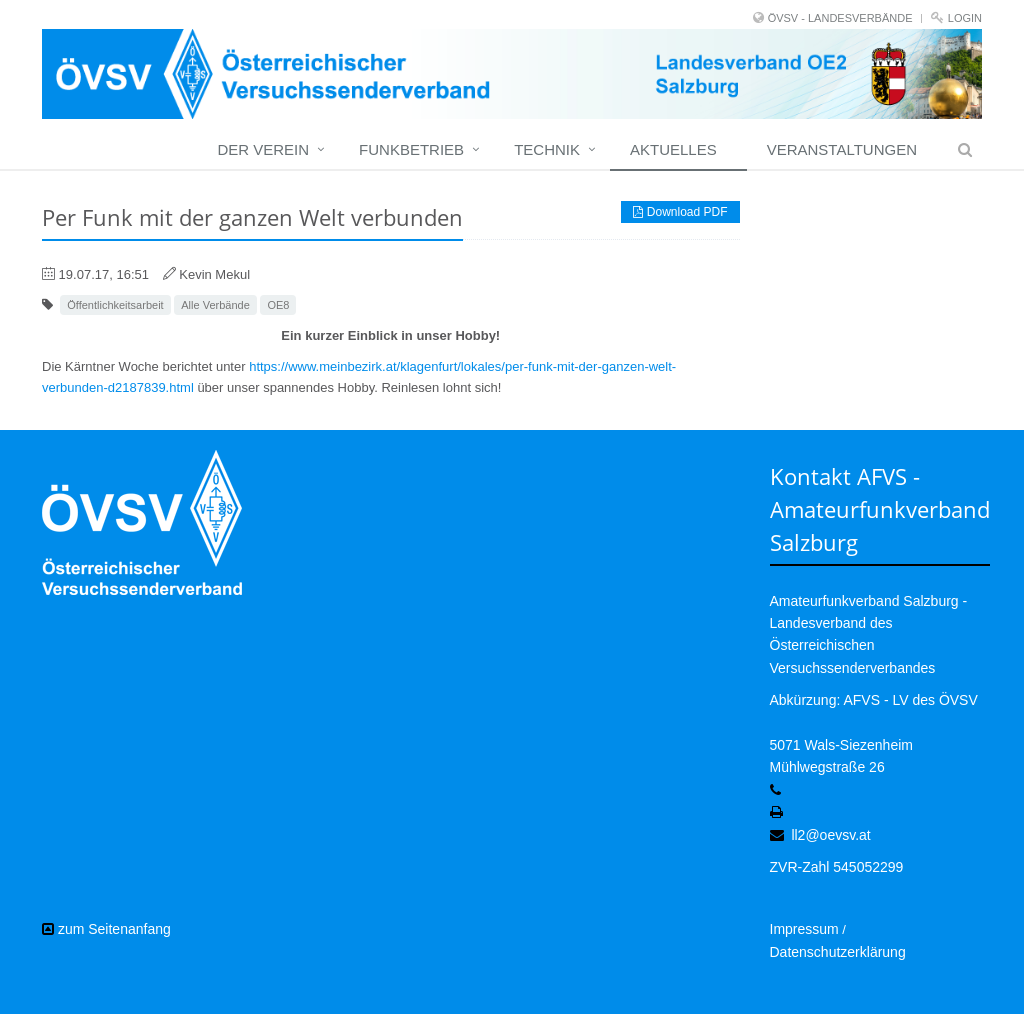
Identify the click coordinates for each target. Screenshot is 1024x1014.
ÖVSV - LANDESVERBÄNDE (840, 18)
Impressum (804, 929)
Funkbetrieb (411, 149)
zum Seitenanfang (106, 929)
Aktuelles (673, 149)
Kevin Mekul (214, 274)
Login (965, 18)
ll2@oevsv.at (830, 835)
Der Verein (263, 149)
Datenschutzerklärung (838, 952)
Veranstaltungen (842, 149)
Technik (547, 149)
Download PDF (680, 212)
